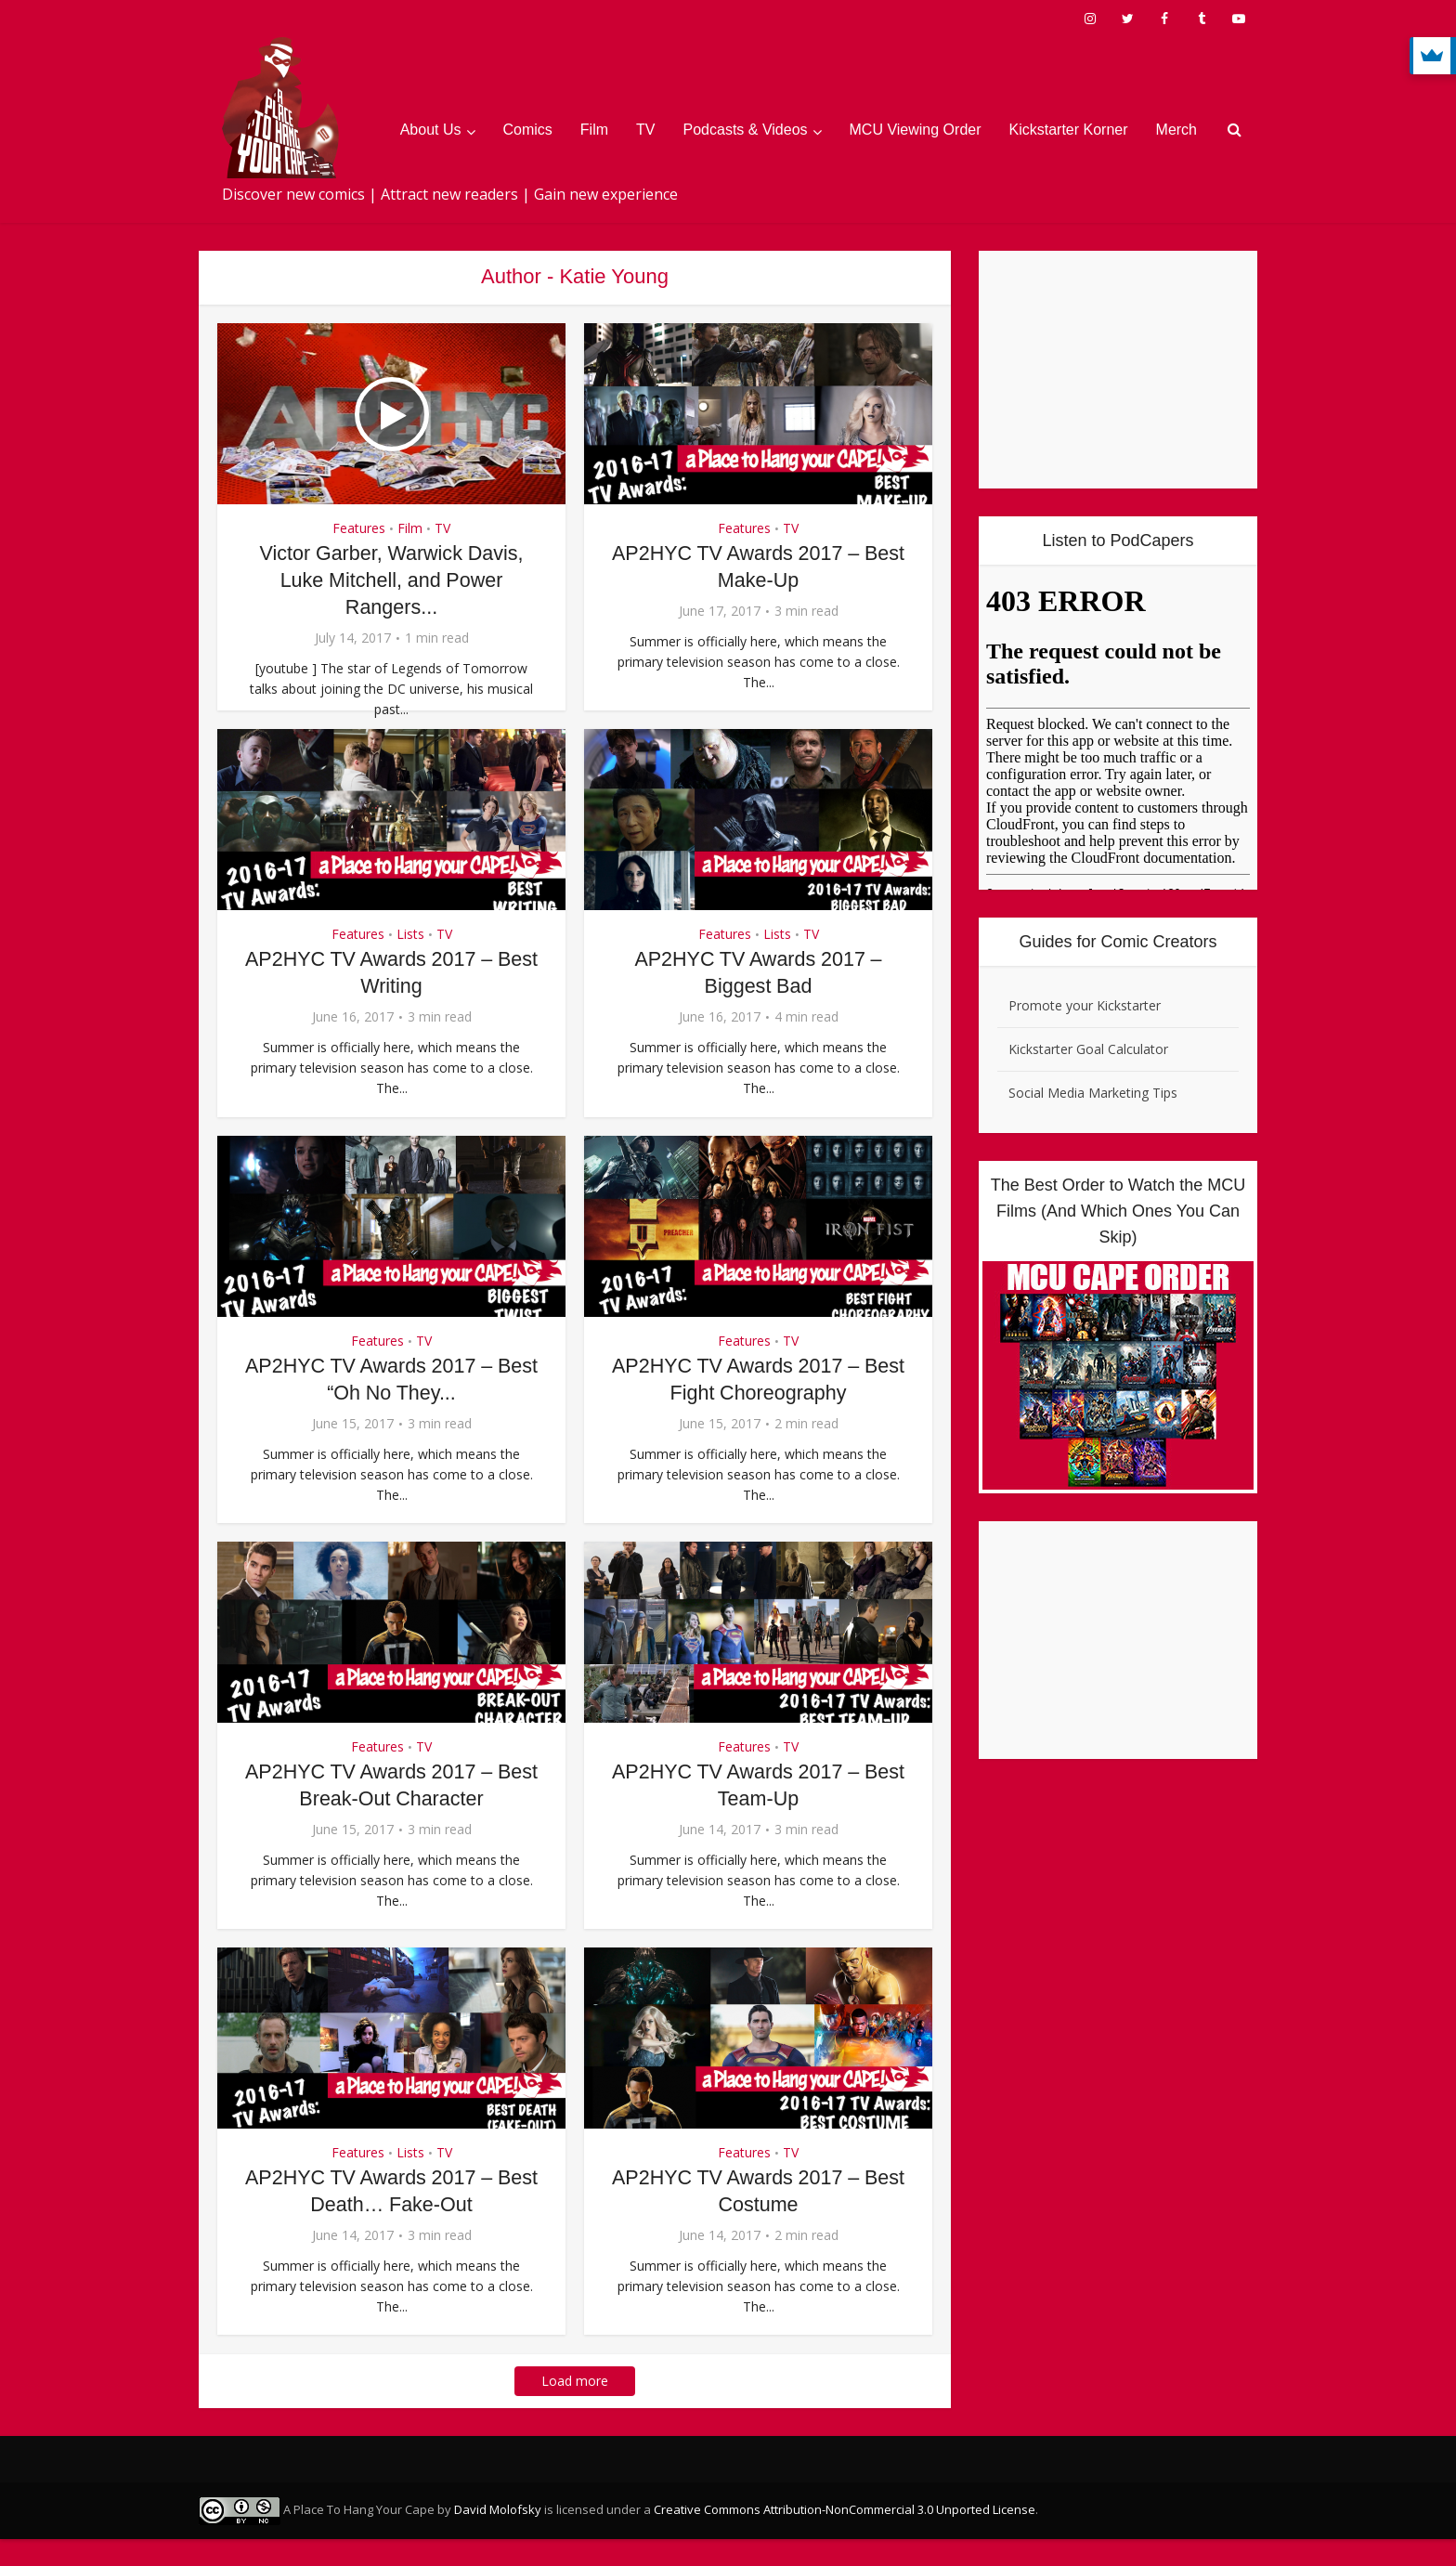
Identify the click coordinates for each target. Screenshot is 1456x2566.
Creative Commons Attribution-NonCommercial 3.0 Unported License (844, 2536)
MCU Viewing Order (916, 129)
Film (594, 129)
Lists (410, 961)
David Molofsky (497, 2536)
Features (358, 528)
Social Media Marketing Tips (1092, 1092)
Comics (527, 129)
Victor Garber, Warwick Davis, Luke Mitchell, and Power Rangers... (391, 579)
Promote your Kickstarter (1084, 1005)
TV (645, 129)
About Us (431, 129)
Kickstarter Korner (1068, 129)
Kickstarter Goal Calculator (1088, 1049)
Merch (1176, 129)
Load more (574, 2407)
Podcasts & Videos (745, 129)
